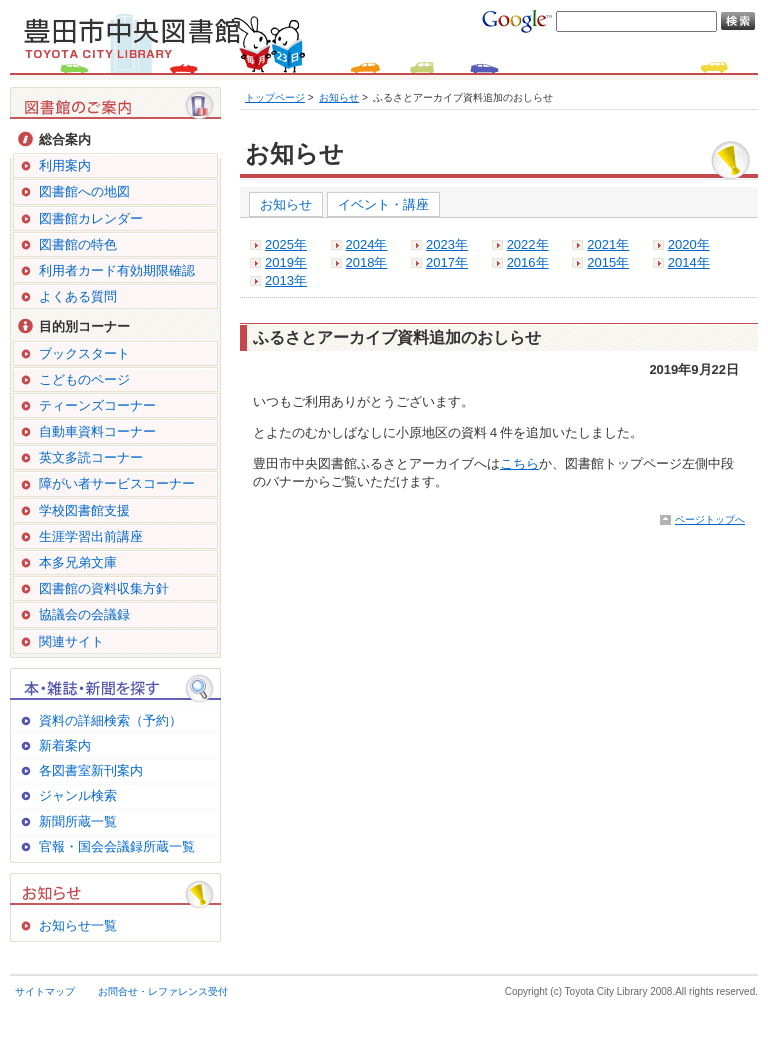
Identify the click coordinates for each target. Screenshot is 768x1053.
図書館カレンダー (91, 218)
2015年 (608, 262)
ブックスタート (84, 353)
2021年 (608, 244)
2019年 (286, 262)
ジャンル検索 (78, 795)
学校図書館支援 (84, 510)
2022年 (528, 244)
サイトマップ (45, 991)
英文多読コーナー (91, 457)
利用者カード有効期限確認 (117, 270)
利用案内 (65, 165)
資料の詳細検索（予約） (110, 720)
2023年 (447, 244)
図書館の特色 (78, 244)
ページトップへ (710, 519)
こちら (519, 463)
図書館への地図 (84, 191)
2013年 (286, 280)
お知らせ (339, 97)
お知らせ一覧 (78, 925)
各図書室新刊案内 (91, 770)
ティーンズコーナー (97, 405)
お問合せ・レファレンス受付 (163, 991)
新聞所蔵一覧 (78, 821)
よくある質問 (78, 296)
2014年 (689, 262)
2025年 (286, 244)
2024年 (367, 244)
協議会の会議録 (84, 614)
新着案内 (65, 745)
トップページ (275, 97)
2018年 (367, 262)
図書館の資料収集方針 (104, 588)
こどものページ (84, 379)
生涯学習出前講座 (91, 536)
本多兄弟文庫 (78, 562)
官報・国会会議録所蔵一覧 (117, 846)
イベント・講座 (383, 204)
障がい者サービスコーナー (117, 483)
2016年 (528, 262)
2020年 (689, 244)
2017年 (447, 262)
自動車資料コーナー (97, 431)
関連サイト (71, 641)
